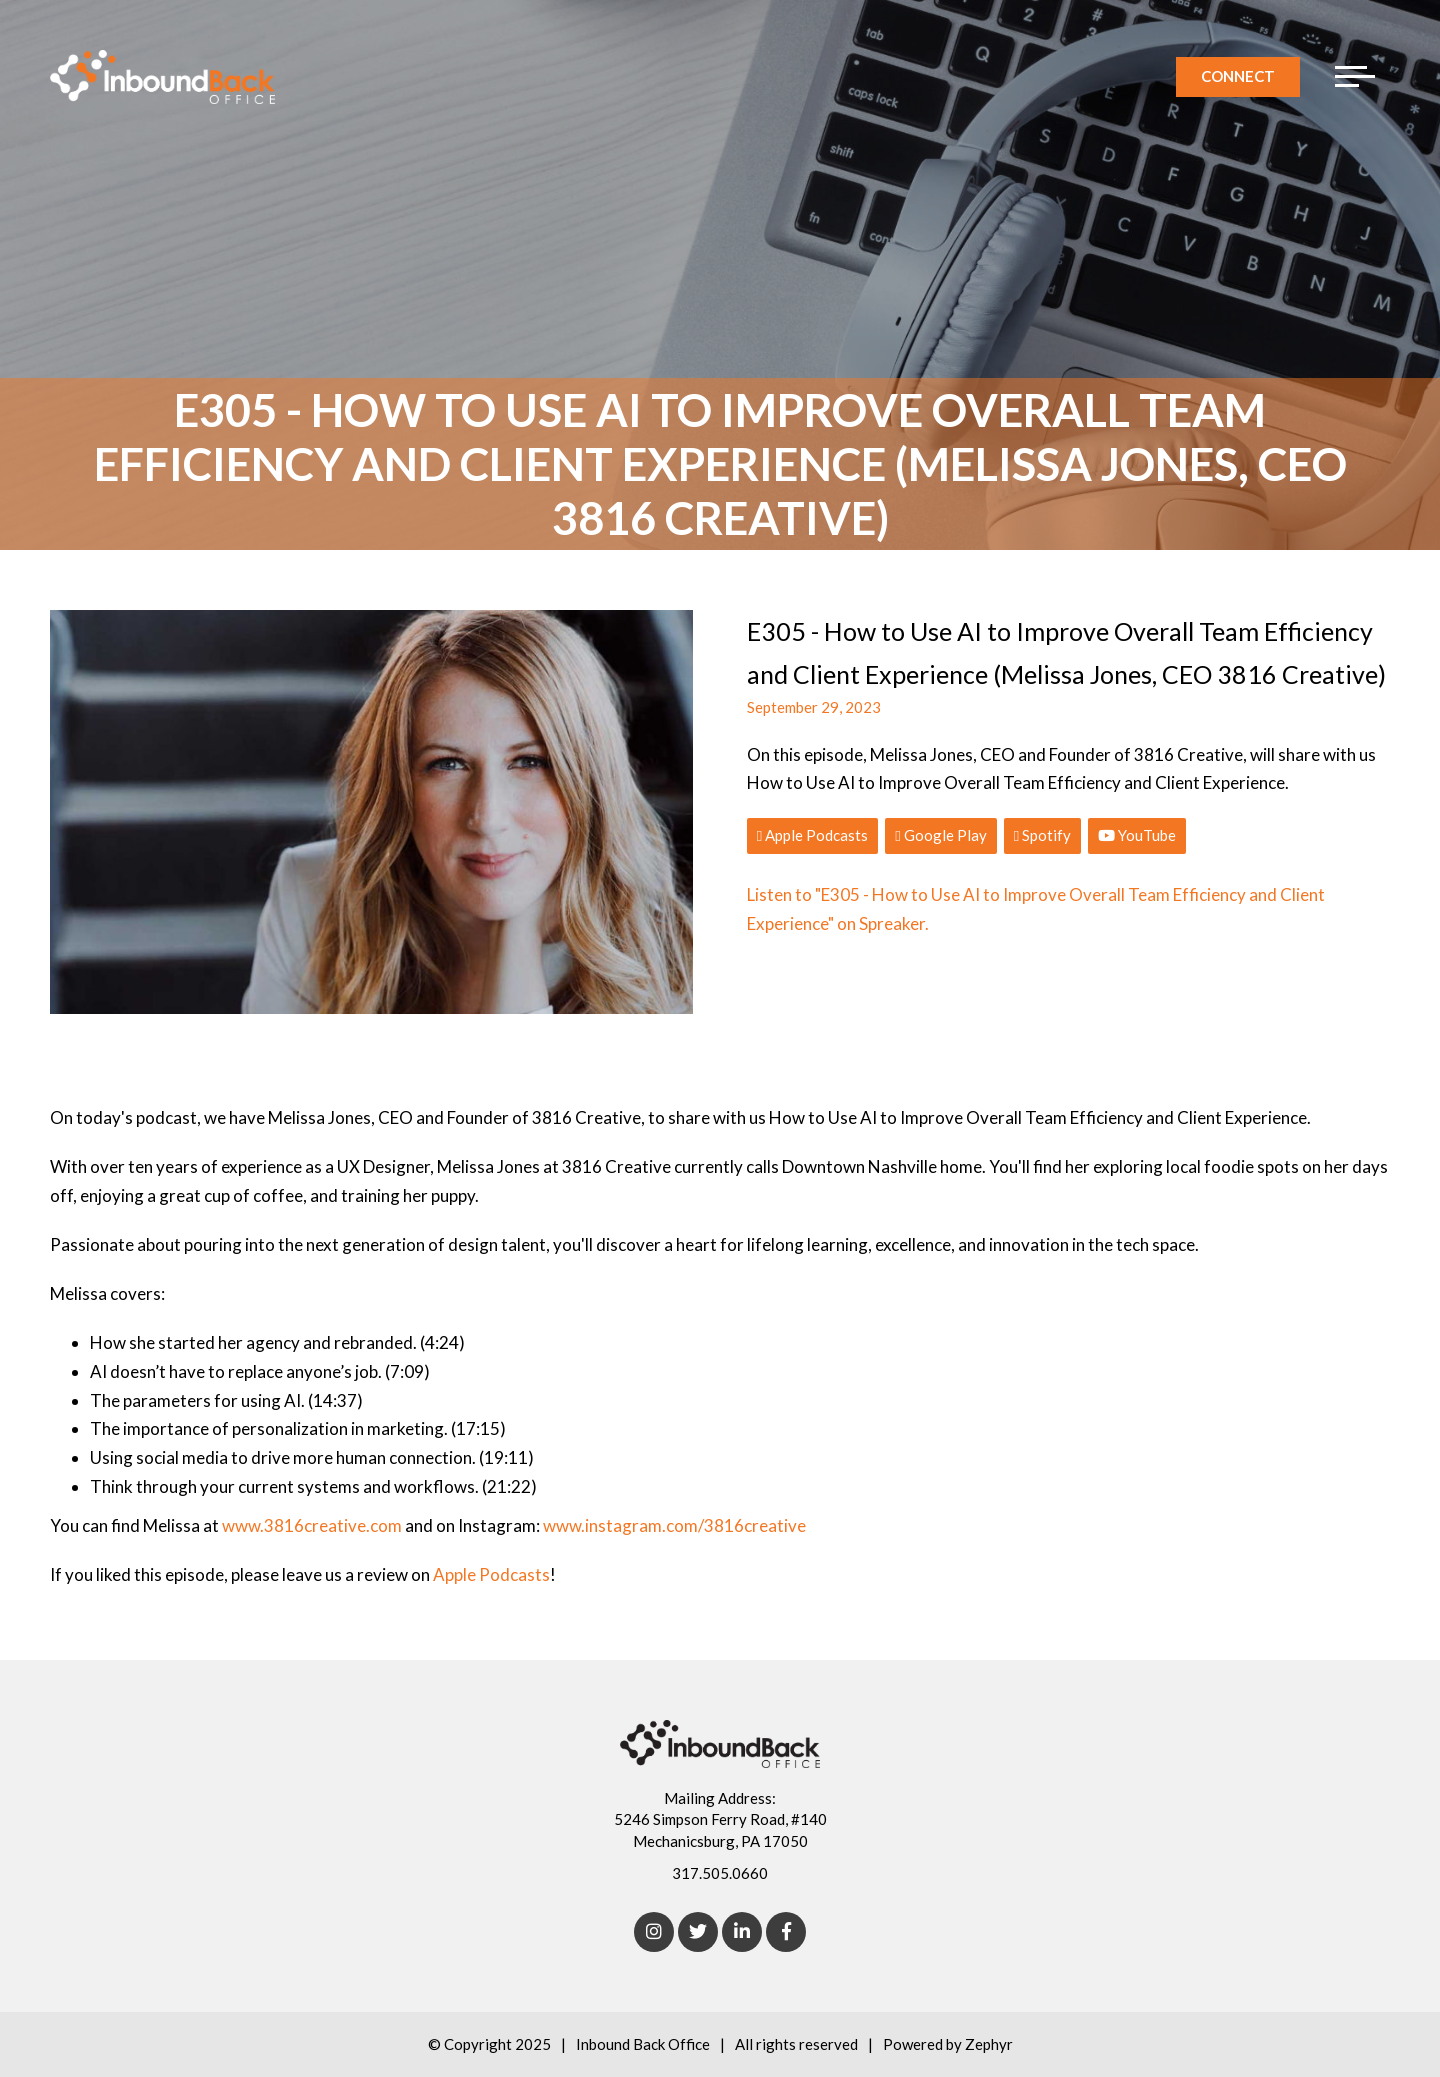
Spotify (1042, 835)
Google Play (940, 835)
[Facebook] (786, 1932)
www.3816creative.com (312, 1525)
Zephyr (989, 2044)
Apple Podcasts (812, 835)
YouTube (1137, 835)
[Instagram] (654, 1932)
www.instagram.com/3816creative (674, 1525)
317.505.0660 (720, 1873)
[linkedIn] (742, 1932)
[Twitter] (698, 1932)
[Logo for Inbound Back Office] (162, 77)
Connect (1238, 76)
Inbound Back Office (643, 2044)
